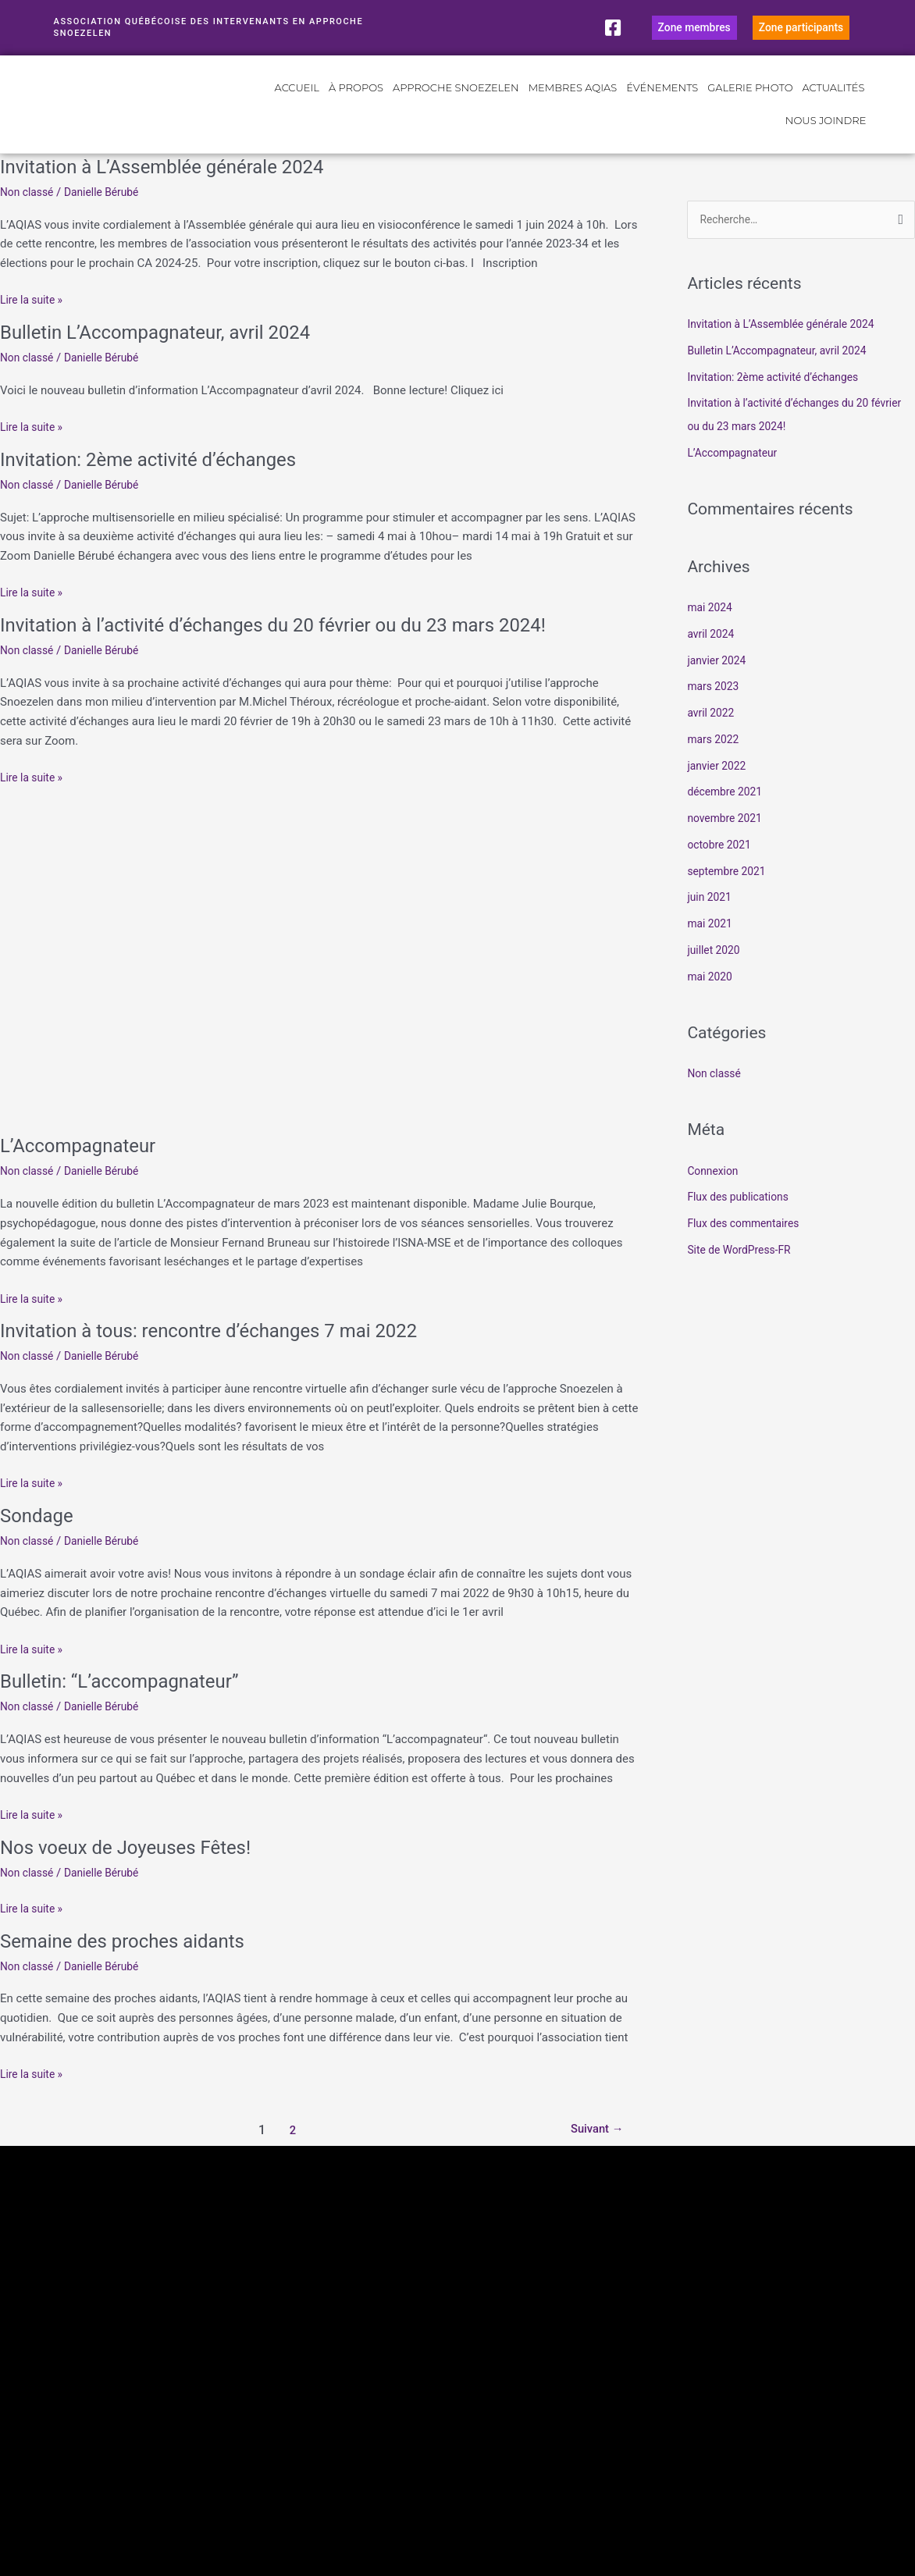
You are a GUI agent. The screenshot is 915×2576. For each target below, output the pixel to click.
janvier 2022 (718, 787)
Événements (662, 108)
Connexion (714, 1192)
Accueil (297, 108)
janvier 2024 (718, 681)
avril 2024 (712, 656)
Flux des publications (742, 1219)
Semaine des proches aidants (133, 1960)
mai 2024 (711, 629)
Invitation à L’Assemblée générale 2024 (176, 186)
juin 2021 (711, 919)
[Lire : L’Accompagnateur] (320, 976)
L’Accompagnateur (84, 1165)
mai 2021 (711, 945)
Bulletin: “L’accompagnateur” (129, 1701)
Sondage (40, 1535)
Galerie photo (749, 108)
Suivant (592, 2150)
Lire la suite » (34, 319)
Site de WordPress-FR (743, 1272)
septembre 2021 (729, 892)
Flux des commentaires (748, 1245)
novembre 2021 (727, 840)
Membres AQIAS (573, 108)
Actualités (834, 108)
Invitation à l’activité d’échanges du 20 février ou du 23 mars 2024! (297, 644)
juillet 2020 (715, 972)
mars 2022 (715, 761)
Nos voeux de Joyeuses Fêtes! (136, 1866)
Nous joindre (826, 141)
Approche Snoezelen (456, 108)
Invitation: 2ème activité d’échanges (161, 478)
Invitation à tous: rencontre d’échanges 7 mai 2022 (227, 1350)
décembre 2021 (727, 813)
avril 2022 (712, 735)
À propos (356, 108)
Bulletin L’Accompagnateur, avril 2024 (168, 352)
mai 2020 (711, 998)
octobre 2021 (721, 866)
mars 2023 (715, 708)
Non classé (29, 212)
